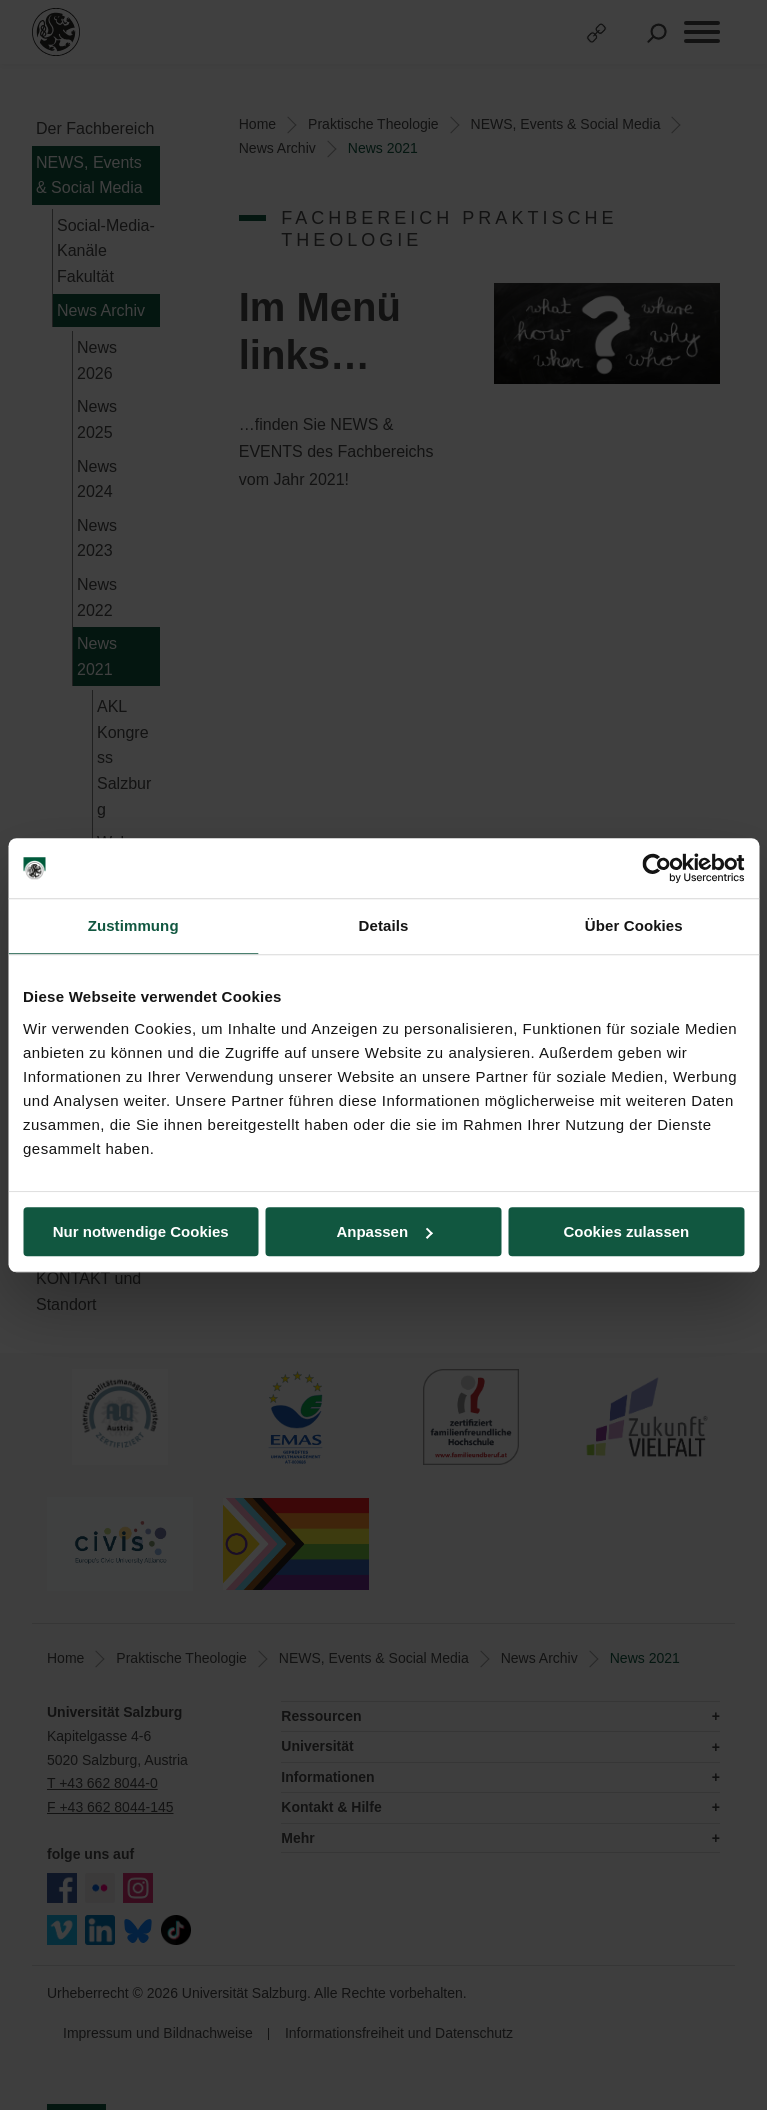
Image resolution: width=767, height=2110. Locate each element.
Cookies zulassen (626, 1231)
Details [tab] (384, 925)
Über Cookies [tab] (634, 925)
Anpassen (384, 1231)
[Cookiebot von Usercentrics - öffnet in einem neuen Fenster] (656, 868)
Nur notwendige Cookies (141, 1231)
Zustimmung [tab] (133, 925)
